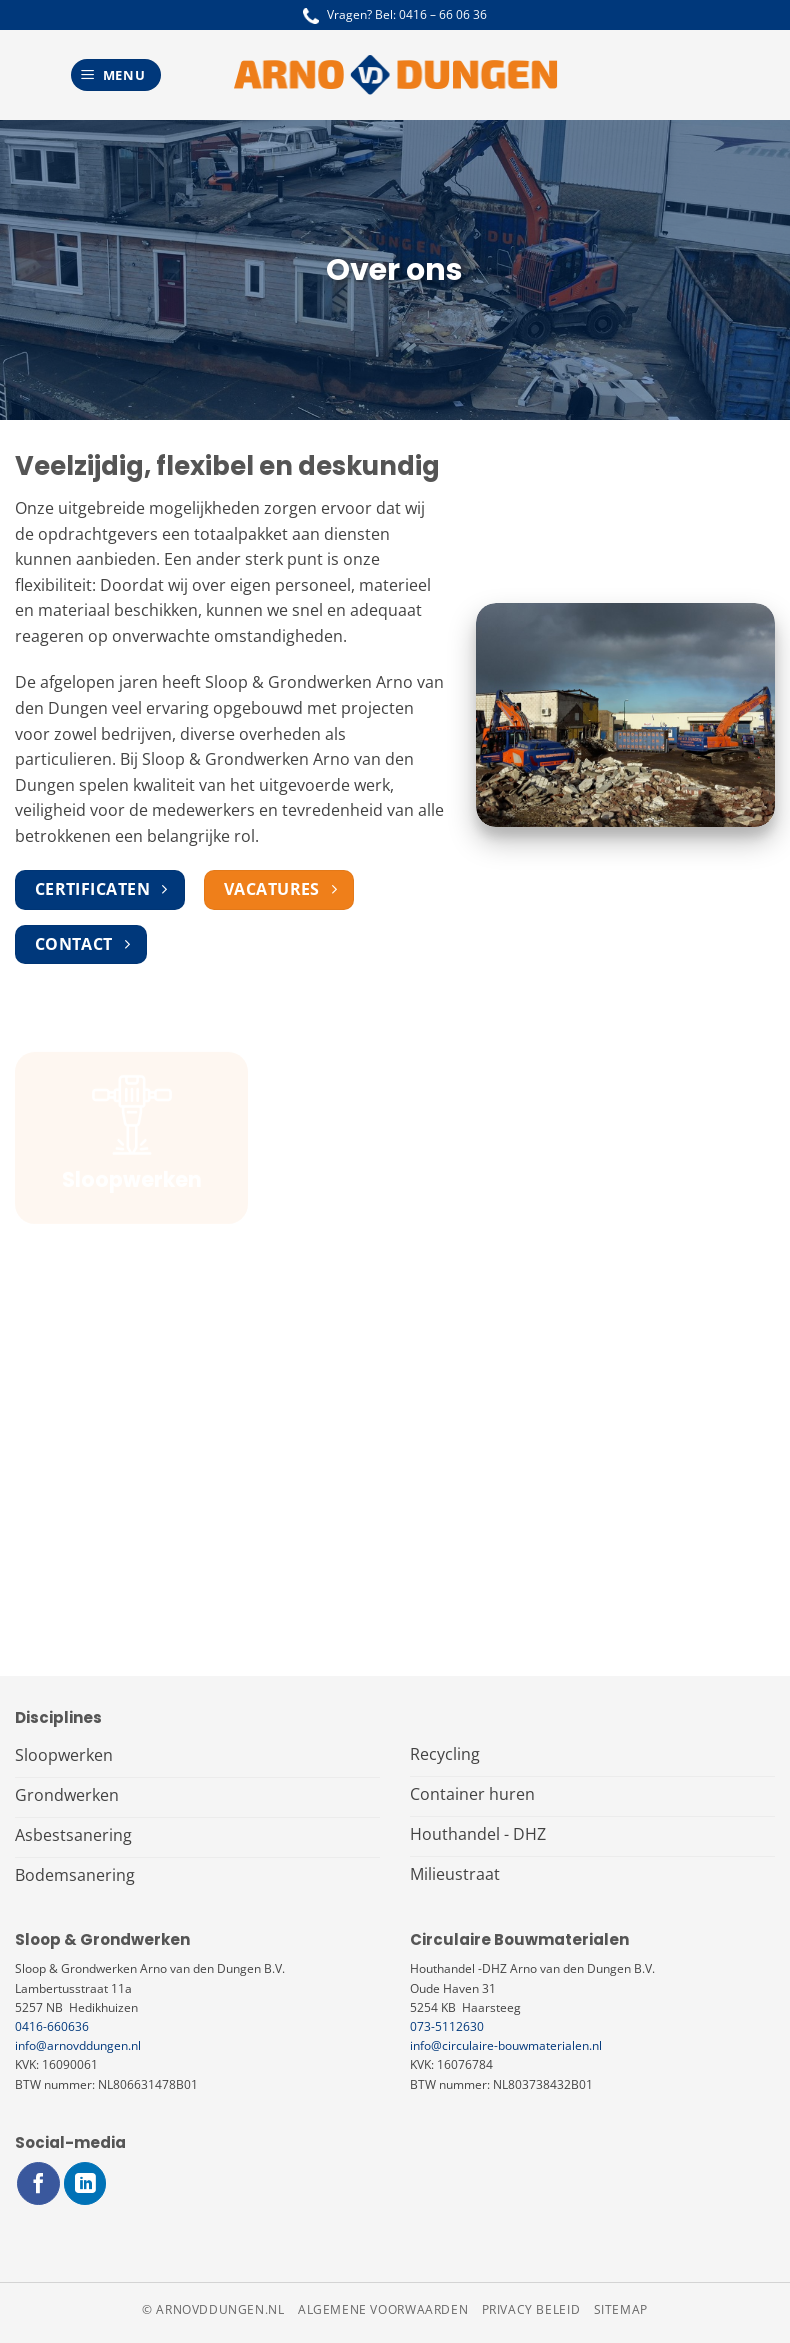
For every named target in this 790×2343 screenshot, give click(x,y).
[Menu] (116, 75)
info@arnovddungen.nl (78, 2045)
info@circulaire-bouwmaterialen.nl (506, 2045)
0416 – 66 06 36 (443, 14)
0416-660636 (52, 2026)
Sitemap (621, 2309)
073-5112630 (447, 2026)
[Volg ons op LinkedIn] (85, 2183)
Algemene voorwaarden (383, 2309)
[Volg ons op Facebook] (38, 2183)
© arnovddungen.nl (213, 2309)
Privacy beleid (531, 2309)
